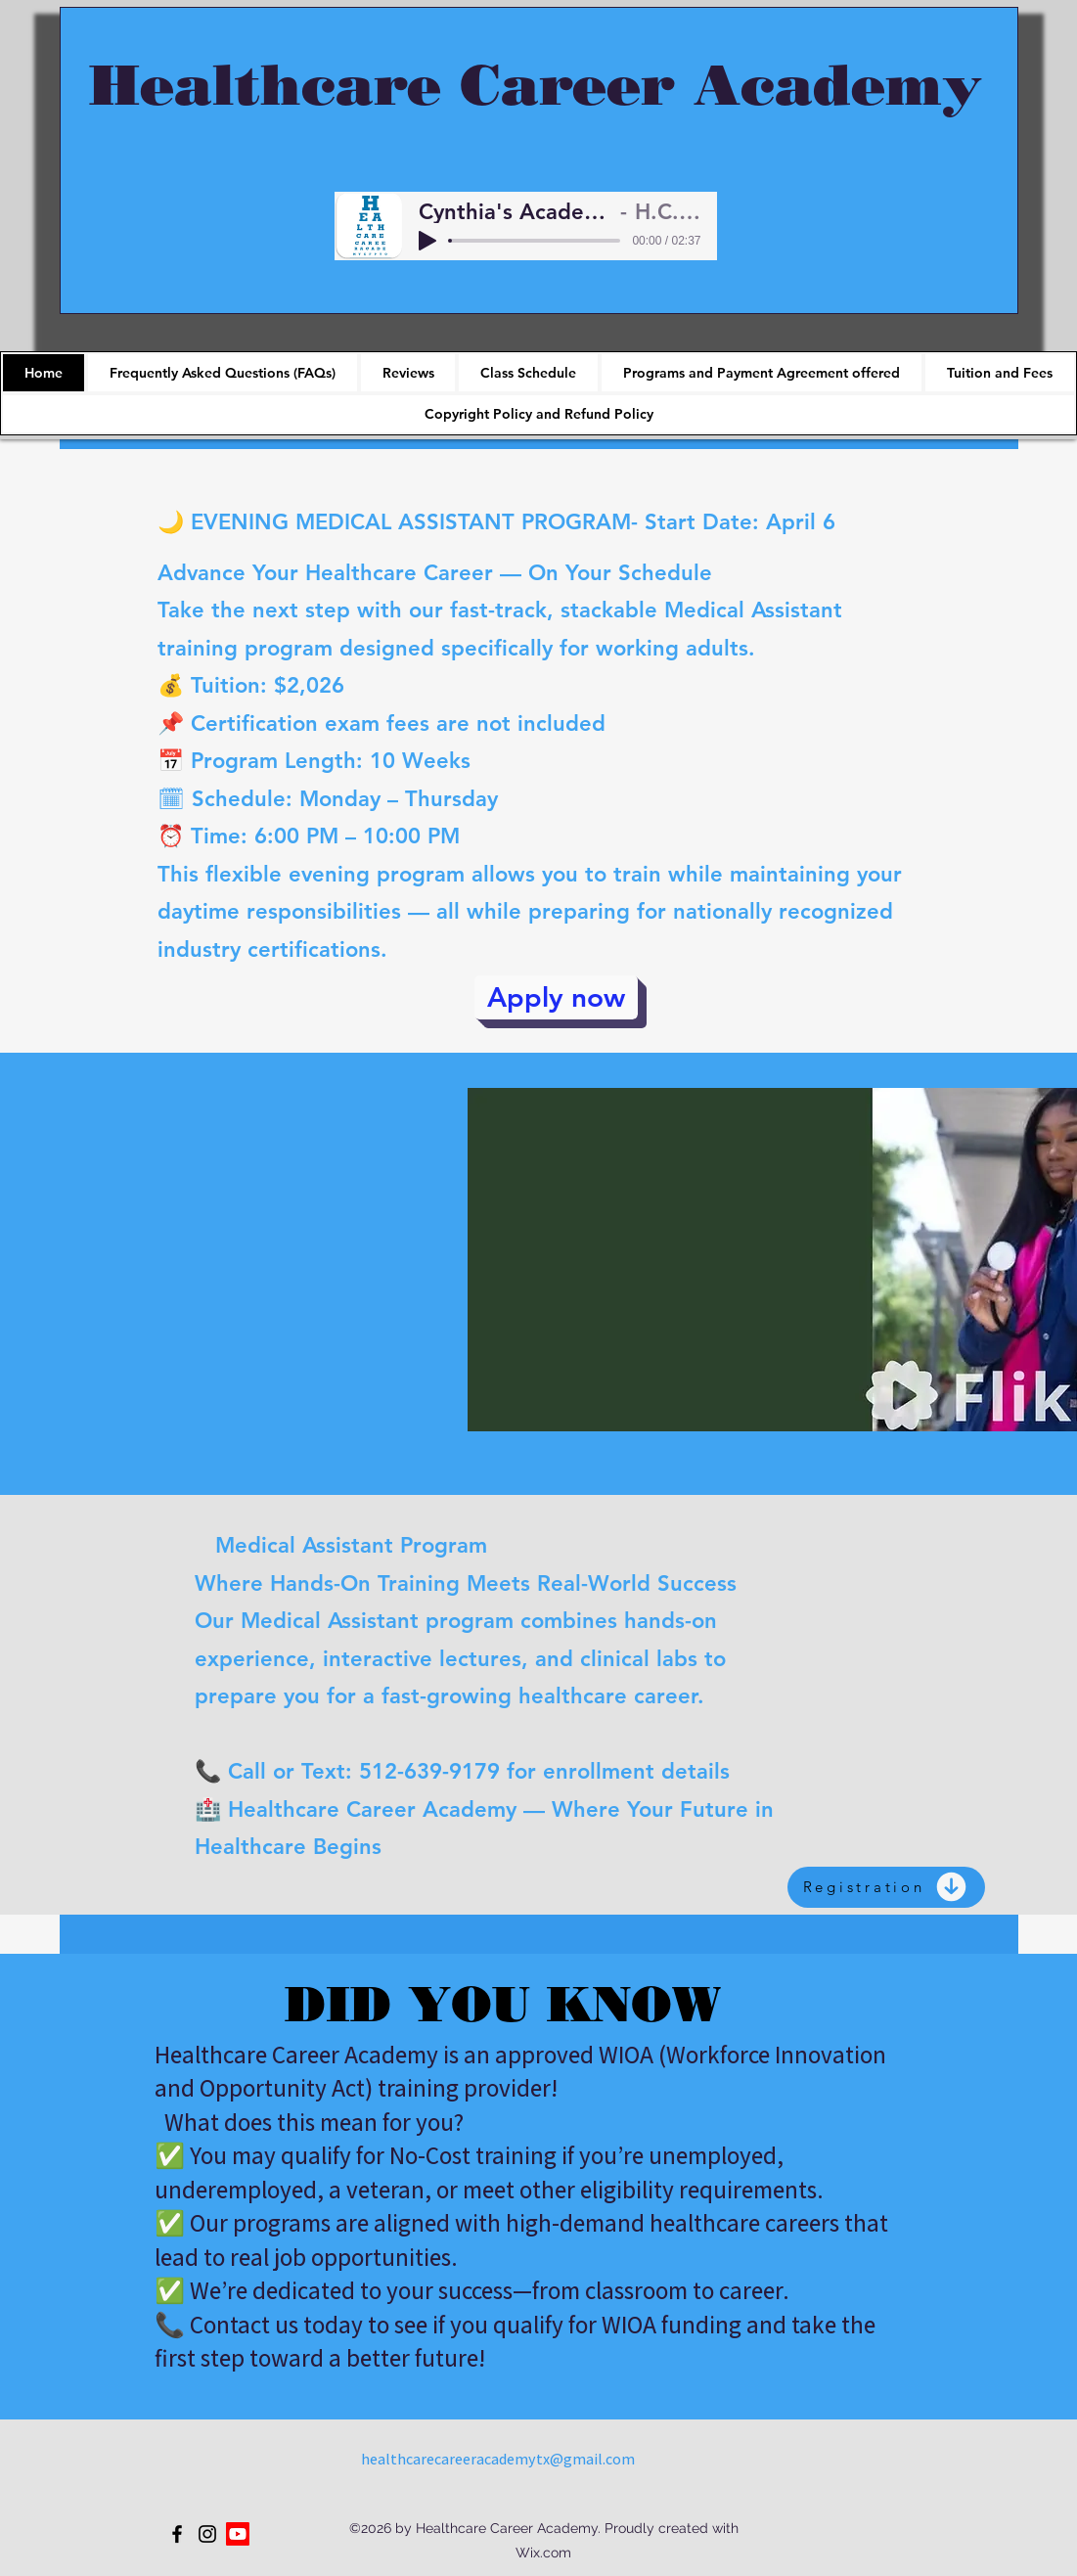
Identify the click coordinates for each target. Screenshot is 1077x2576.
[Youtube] (237, 2534)
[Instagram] (207, 2534)
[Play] (427, 240)
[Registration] (886, 1887)
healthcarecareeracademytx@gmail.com (498, 2459)
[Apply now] (556, 997)
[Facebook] (177, 2534)
